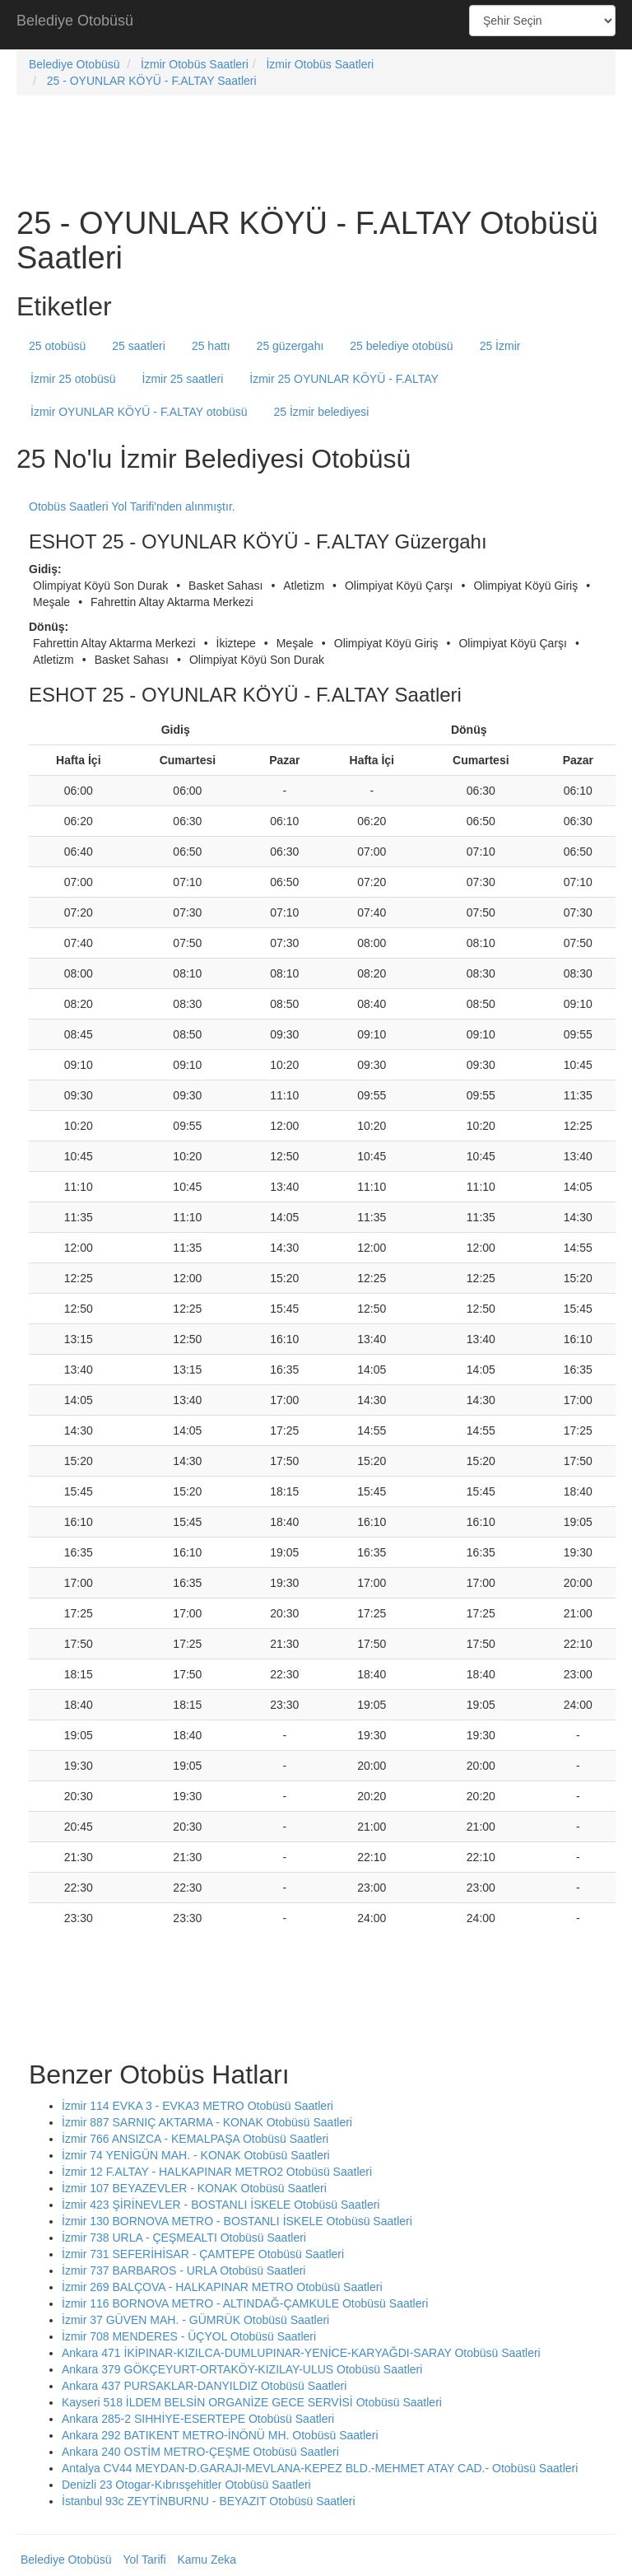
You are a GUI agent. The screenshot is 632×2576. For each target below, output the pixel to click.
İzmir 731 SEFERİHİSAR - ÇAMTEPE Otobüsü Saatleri (203, 2254)
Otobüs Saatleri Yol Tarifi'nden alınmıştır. (132, 506)
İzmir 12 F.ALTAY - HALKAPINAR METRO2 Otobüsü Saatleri (217, 2171)
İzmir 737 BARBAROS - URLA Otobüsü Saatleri (183, 2270)
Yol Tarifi (144, 2559)
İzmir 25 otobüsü (73, 378)
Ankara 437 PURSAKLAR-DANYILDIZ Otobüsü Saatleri (204, 2385)
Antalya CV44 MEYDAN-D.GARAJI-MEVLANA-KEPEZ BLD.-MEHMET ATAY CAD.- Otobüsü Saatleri (320, 2468)
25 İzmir (500, 345)
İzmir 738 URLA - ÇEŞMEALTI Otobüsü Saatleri (184, 2237)
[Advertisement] (316, 24)
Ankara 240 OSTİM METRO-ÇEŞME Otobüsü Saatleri (200, 2451)
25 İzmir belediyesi (321, 411)
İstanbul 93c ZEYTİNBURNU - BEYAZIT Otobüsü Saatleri (209, 2501)
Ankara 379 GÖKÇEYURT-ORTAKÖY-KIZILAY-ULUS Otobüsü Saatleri (242, 2369)
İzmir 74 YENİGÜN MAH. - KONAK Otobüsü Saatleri (196, 2155)
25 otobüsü (57, 345)
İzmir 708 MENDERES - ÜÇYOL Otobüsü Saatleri (189, 2336)
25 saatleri (138, 345)
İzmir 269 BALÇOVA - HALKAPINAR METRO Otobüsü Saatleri (222, 2287)
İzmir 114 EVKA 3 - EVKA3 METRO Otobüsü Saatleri (197, 2105)
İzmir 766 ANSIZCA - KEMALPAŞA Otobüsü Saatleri (195, 2138)
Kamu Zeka (206, 2559)
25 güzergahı (290, 345)
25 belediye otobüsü (401, 345)
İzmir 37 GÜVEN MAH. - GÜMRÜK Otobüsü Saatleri (195, 2319)
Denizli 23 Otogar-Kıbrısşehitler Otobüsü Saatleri (186, 2484)
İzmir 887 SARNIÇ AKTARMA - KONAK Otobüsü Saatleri (207, 2122)
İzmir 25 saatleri (183, 378)
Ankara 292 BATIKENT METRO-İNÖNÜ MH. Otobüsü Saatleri (220, 2435)
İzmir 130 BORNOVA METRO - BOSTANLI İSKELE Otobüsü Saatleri (237, 2221)
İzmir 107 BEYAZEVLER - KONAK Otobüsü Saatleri (194, 2188)
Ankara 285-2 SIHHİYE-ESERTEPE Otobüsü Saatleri (198, 2418)
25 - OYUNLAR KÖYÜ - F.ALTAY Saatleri (152, 80)
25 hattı (211, 345)
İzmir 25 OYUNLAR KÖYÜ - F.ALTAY (344, 378)
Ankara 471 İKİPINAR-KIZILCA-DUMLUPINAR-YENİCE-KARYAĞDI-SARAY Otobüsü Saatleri (301, 2352)
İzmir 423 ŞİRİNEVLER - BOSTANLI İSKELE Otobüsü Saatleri (220, 2204)
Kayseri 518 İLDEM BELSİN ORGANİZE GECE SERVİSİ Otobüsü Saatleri (252, 2402)
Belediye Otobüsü (74, 20)
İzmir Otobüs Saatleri (195, 64)
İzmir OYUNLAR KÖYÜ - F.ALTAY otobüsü (138, 411)
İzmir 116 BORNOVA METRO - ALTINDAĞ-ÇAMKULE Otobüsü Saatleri (245, 2303)
